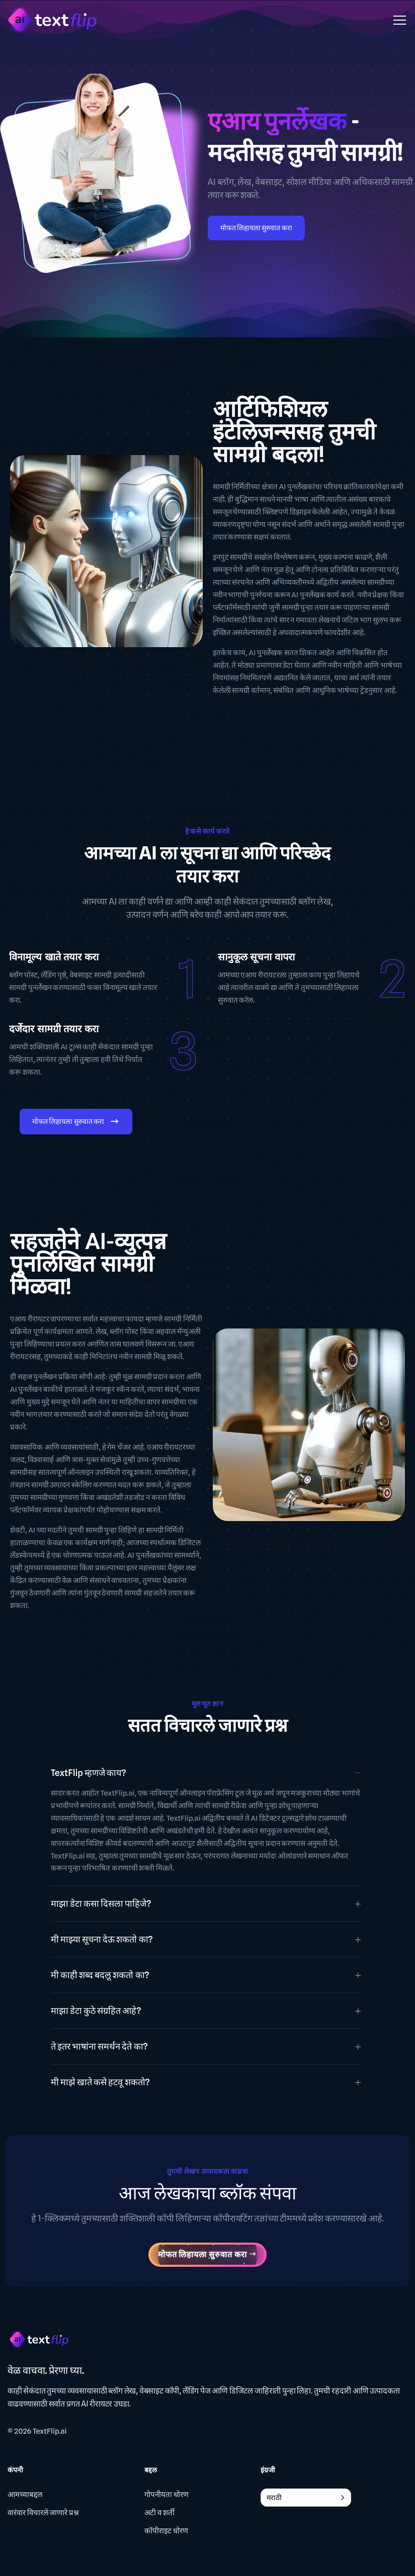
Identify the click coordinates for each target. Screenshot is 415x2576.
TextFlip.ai (50, 2431)
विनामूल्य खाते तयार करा (54, 956)
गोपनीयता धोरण (166, 2495)
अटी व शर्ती (159, 2513)
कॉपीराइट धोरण (166, 2531)
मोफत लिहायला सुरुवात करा (256, 228)
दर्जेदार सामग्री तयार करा (54, 1028)
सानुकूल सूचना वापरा (256, 956)
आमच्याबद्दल (25, 2495)
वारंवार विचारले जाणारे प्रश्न (43, 2513)
